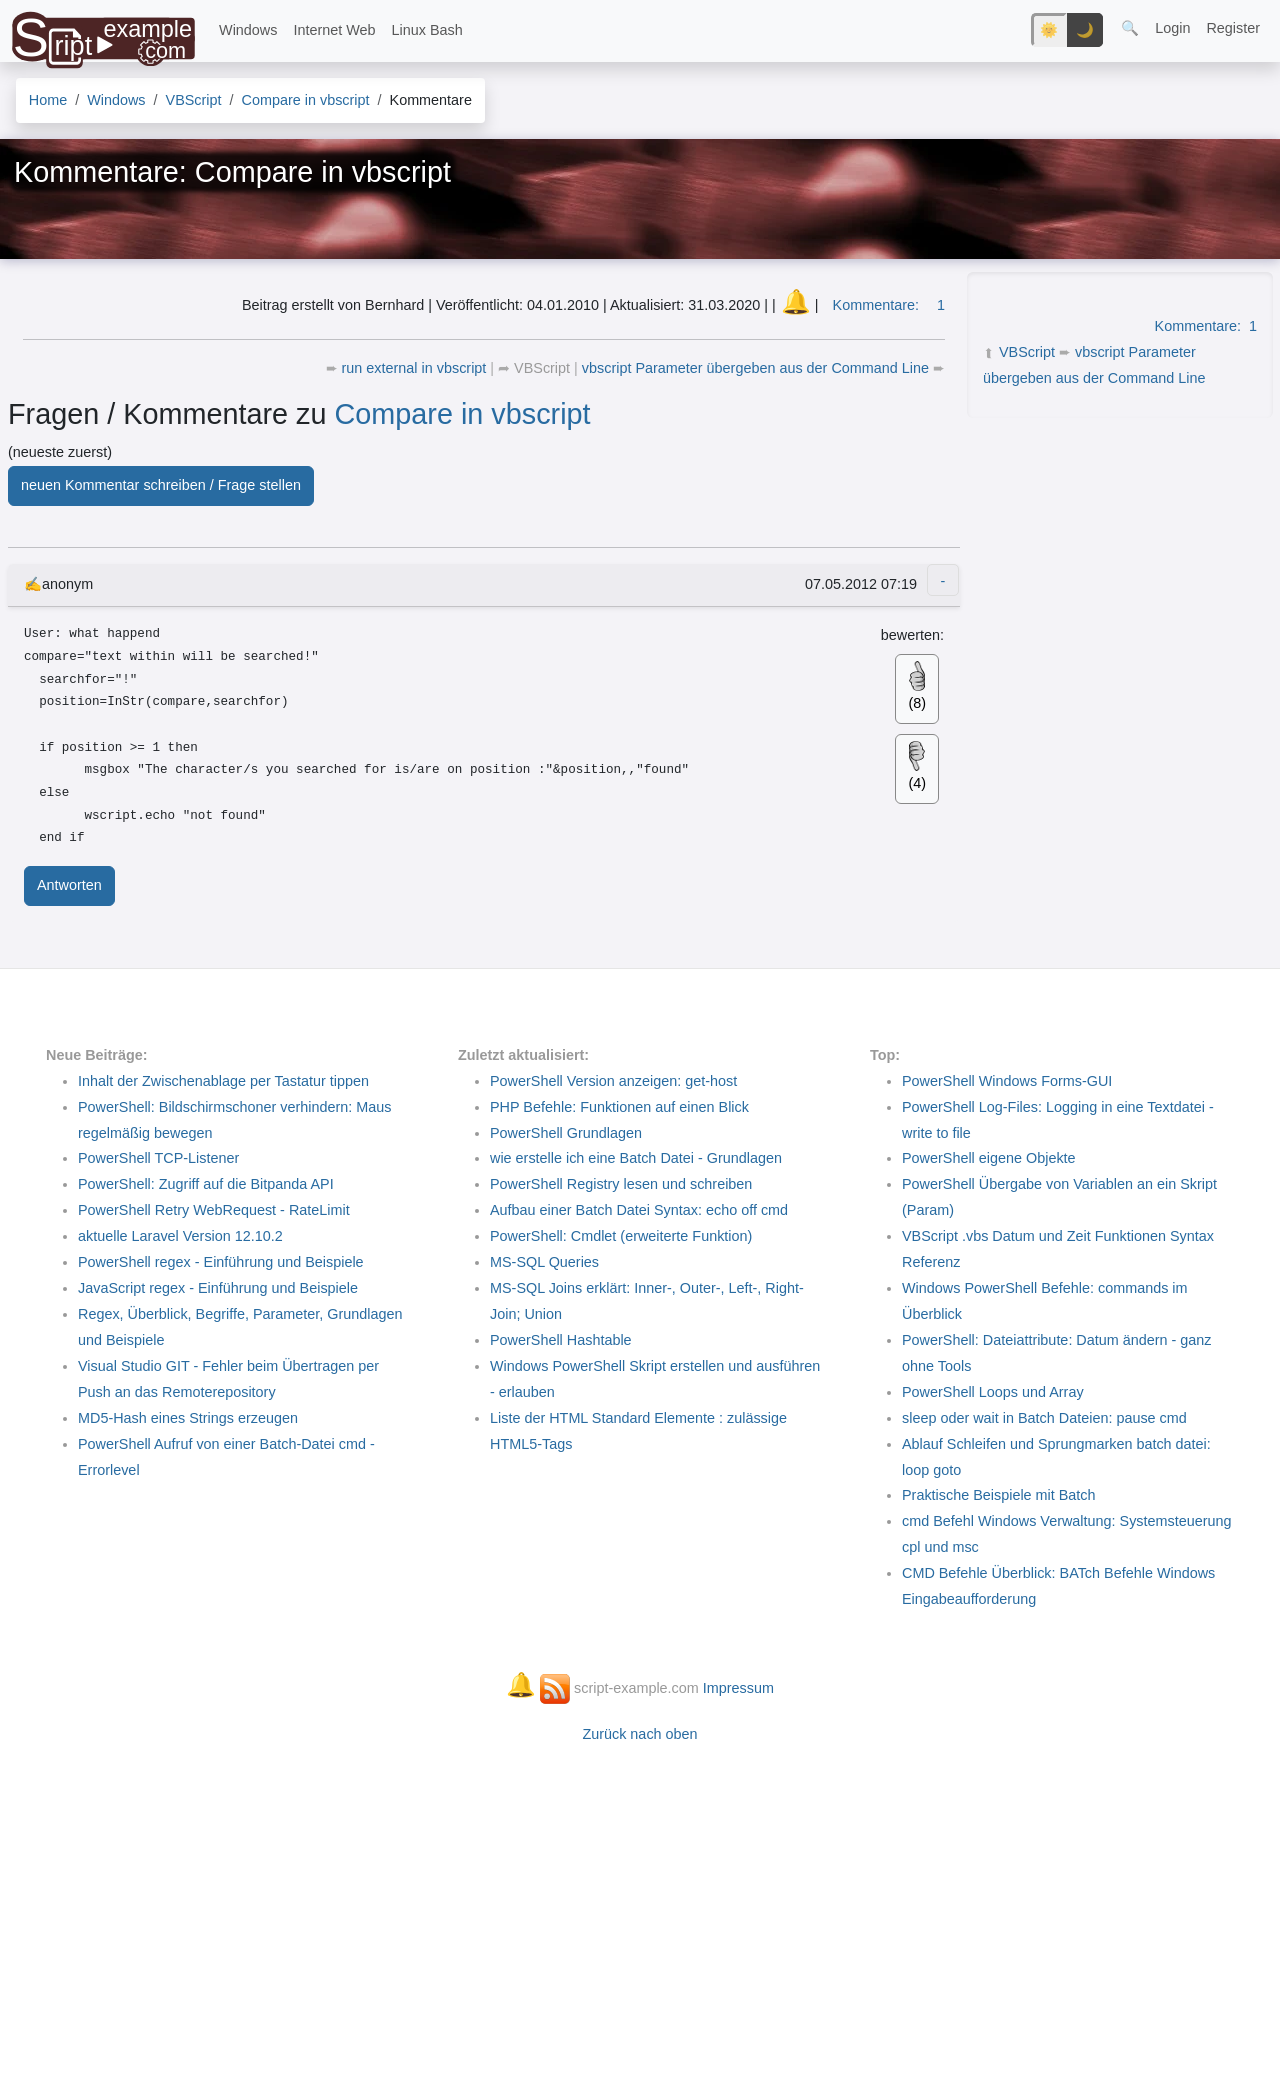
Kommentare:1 (1206, 326)
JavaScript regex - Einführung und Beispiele (218, 1288)
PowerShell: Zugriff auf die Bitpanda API (206, 1184)
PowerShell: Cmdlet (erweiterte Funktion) (621, 1236)
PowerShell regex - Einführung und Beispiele (221, 1262)
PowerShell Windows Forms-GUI (1007, 1081)
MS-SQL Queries (544, 1262)
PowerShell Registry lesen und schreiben (621, 1184)
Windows (248, 30)
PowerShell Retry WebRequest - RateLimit (214, 1210)
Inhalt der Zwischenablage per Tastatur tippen (223, 1081)
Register (1233, 28)
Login (1172, 28)
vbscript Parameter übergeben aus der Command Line (757, 368)
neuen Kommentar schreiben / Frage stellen (161, 485)
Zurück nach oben (639, 1734)
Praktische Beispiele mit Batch (999, 1495)
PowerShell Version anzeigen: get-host (613, 1081)
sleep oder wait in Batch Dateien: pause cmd (1044, 1418)
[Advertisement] (1117, 551)
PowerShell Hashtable (561, 1340)
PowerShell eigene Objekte (989, 1158)
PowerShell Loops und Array (993, 1392)
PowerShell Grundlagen (566, 1133)
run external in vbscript (416, 368)
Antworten (69, 885)
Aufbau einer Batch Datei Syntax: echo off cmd (639, 1210)
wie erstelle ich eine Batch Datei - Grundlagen (636, 1158)
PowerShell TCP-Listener (158, 1158)
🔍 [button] (1130, 28)
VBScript (1027, 352)
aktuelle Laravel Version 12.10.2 (180, 1236)
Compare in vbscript (463, 414)
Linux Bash (427, 30)
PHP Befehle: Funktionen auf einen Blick (619, 1107)
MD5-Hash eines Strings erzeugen (188, 1418)
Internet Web (334, 30)
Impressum (738, 1688)
